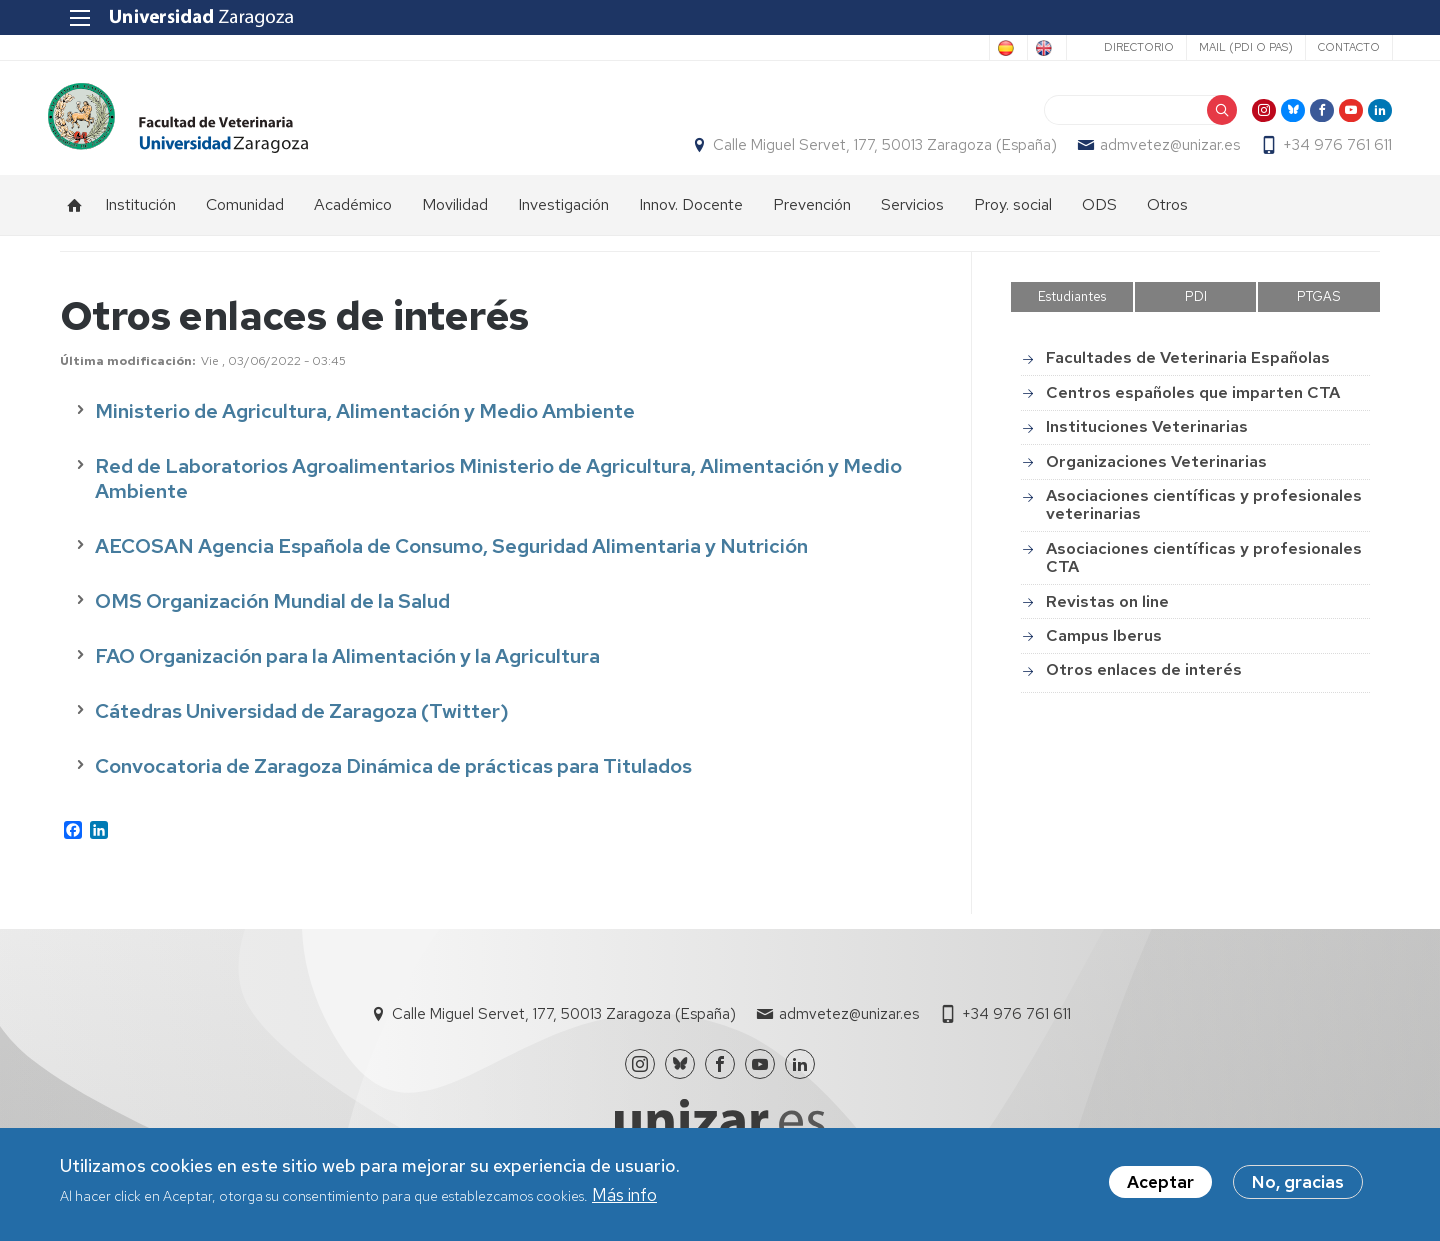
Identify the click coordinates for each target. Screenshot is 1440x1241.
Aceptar (1160, 1182)
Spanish (944, 48)
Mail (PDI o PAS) (1233, 47)
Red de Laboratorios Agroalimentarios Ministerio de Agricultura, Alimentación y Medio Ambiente (498, 489)
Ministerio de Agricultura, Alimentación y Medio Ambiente (365, 422)
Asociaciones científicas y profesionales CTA (1204, 568)
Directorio (1126, 47)
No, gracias (1298, 1182)
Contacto (1336, 47)
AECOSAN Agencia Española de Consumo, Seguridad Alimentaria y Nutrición (451, 557)
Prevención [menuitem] (812, 215)
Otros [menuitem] (1167, 215)
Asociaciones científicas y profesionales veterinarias (1204, 515)
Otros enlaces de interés (1144, 680)
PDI (1196, 307)
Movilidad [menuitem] (455, 215)
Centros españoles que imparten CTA (1193, 403)
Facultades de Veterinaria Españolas (1188, 369)
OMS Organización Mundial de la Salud (272, 612)
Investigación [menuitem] (563, 215)
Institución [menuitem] (140, 215)
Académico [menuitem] (353, 215)
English (1025, 48)
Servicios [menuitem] (912, 215)
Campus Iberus (1104, 646)
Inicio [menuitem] (75, 216)
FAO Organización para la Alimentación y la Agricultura (347, 667)
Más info (624, 1195)
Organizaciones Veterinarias (1156, 472)
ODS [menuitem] (1099, 215)
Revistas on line (1107, 612)
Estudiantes (1072, 307)
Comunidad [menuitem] (245, 215)
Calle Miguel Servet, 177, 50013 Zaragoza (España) (873, 151)
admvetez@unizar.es (1158, 151)
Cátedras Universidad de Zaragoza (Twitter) (302, 722)
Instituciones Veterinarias (1147, 437)
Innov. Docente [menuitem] (691, 215)
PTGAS (1319, 307)
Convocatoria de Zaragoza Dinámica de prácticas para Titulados (393, 777)
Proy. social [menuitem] (1013, 215)
